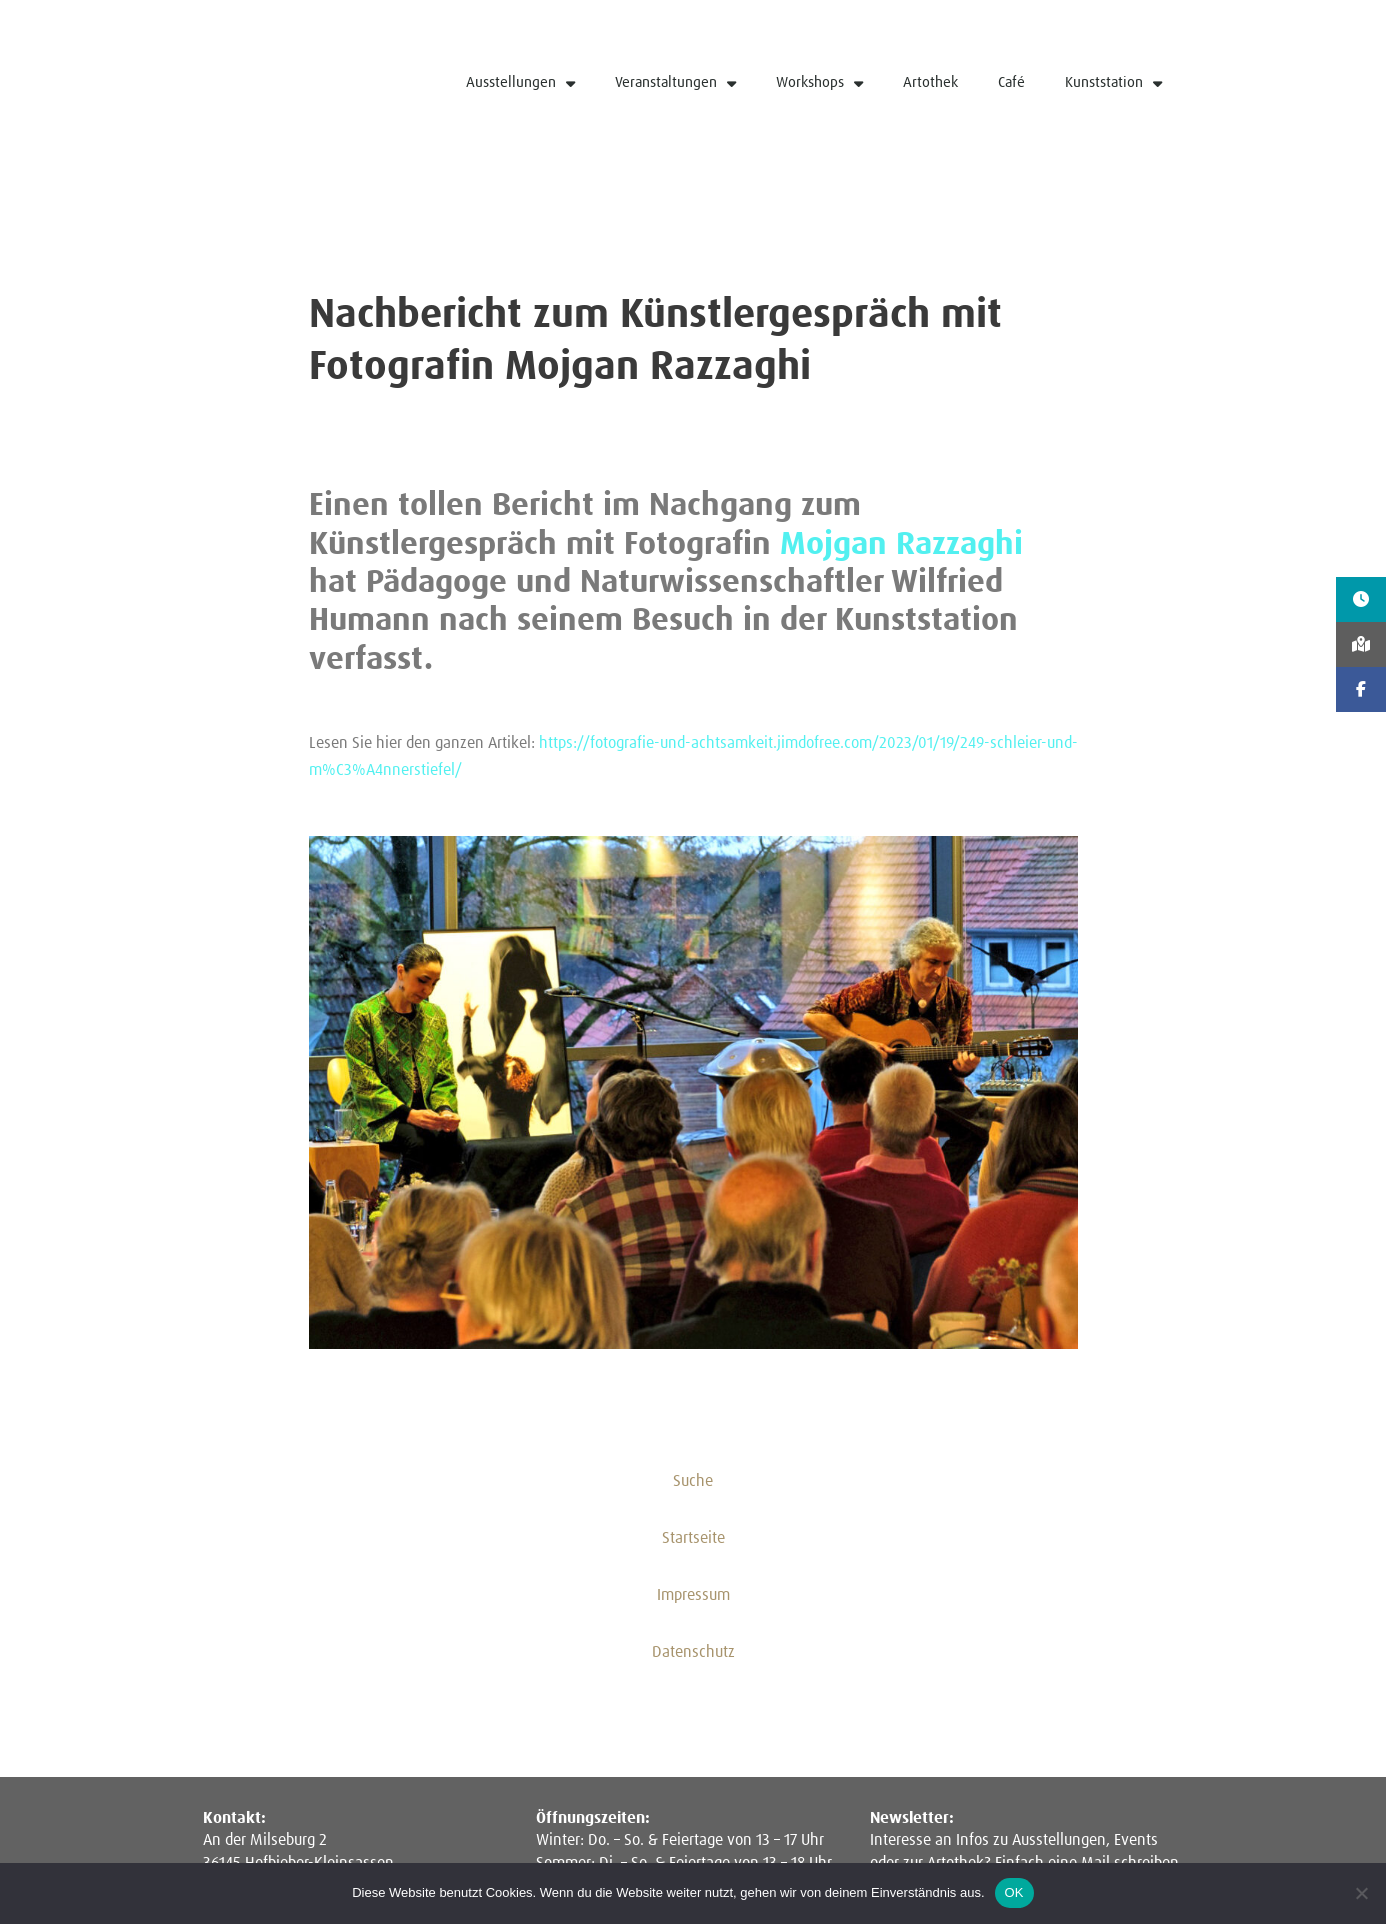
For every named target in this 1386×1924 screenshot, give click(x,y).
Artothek (930, 82)
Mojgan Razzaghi (901, 545)
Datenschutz (693, 1654)
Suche (693, 1482)
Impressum (693, 1597)
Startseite (693, 1540)
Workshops (819, 83)
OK (1014, 1892)
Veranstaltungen (675, 83)
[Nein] (1361, 1893)
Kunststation (1113, 83)
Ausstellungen (520, 83)
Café (1011, 82)
